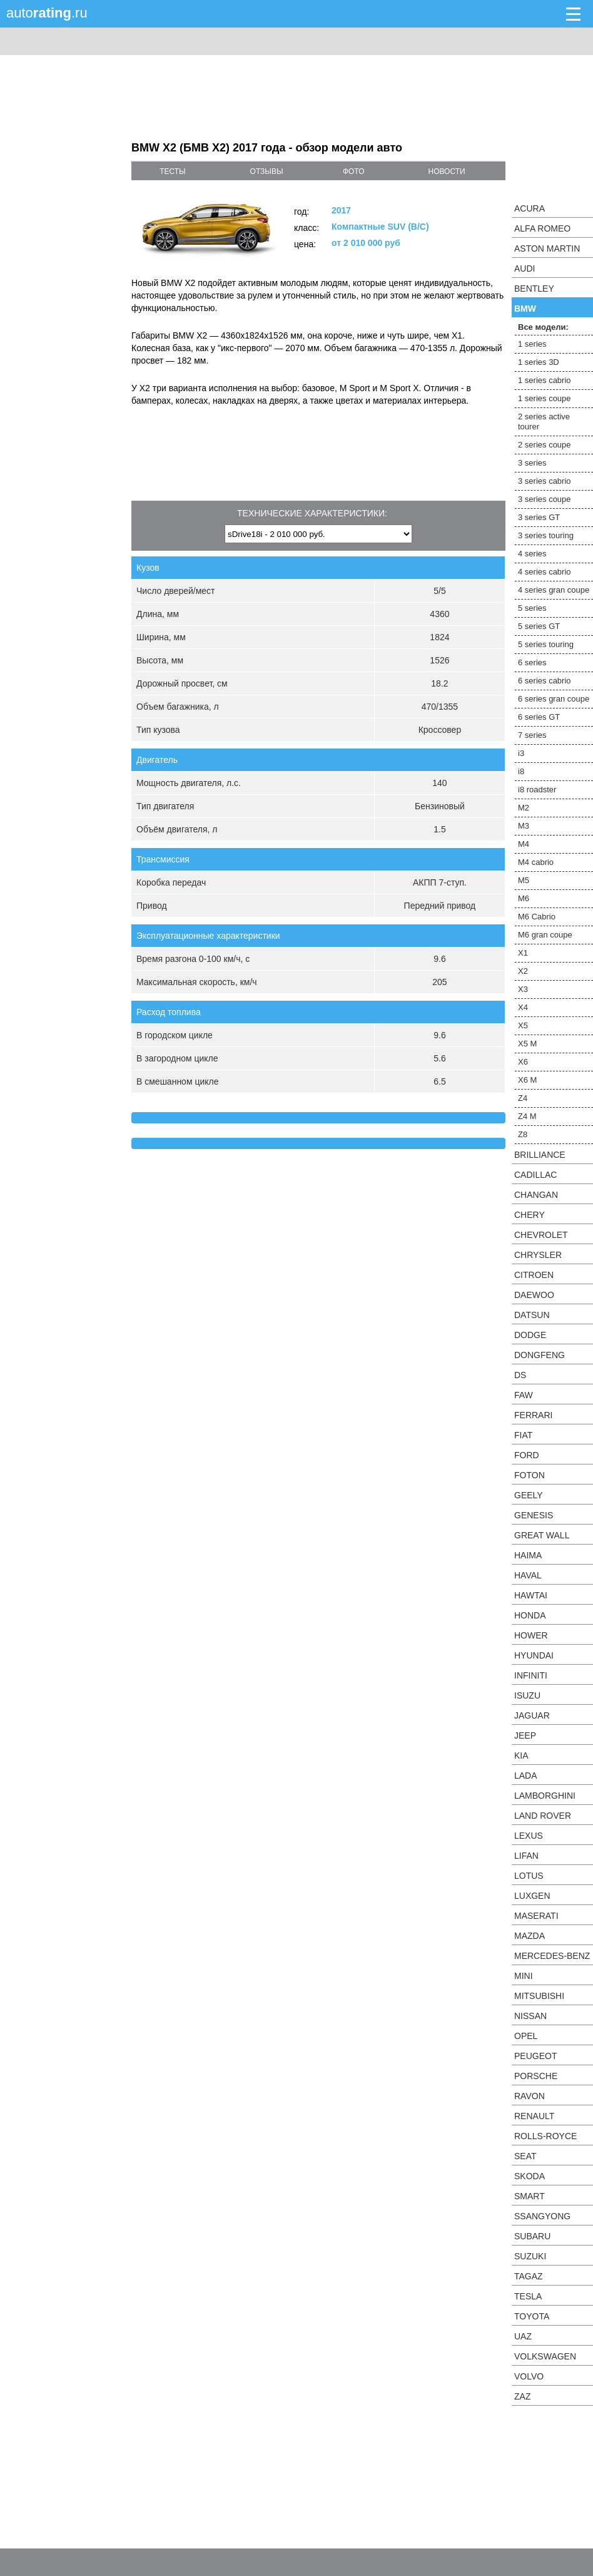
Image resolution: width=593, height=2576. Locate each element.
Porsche (535, 2076)
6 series (532, 662)
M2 (523, 807)
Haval (528, 1575)
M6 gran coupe (545, 934)
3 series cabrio (544, 481)
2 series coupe (544, 444)
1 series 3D (538, 362)
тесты (173, 171)
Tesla (528, 2296)
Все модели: (543, 327)
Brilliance (539, 1155)
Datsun (532, 1315)
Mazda (529, 1936)
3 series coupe (544, 499)
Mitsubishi (539, 1996)
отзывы (266, 171)
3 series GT (539, 517)
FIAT (523, 1435)
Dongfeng (539, 1355)
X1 (523, 953)
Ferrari (533, 1415)
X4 (523, 1007)
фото (354, 171)
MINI (523, 1976)
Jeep (525, 1735)
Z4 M (527, 1116)
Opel (525, 2036)
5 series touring (546, 644)
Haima (528, 1555)
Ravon (529, 2096)
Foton (529, 1475)
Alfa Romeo (542, 228)
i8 (521, 771)
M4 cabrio (536, 862)
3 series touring (546, 535)
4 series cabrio (544, 571)
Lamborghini (544, 1796)
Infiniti (530, 1675)
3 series (532, 463)
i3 (521, 753)
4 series (532, 553)
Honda (530, 1615)
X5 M (527, 1043)
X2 (523, 971)
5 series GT (539, 626)
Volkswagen (545, 2356)
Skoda (529, 2176)
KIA (521, 1756)
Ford (526, 1455)
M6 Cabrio (536, 916)
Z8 (522, 1134)
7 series (532, 735)
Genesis (533, 1515)
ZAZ (522, 2396)
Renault (534, 2116)
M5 (523, 880)
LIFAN (526, 1856)
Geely (528, 1495)
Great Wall (541, 1535)
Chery (529, 1215)
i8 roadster (537, 789)
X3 (523, 989)
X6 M (527, 1080)
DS (520, 1375)
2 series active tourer (544, 421)
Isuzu (527, 1695)
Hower (531, 1635)
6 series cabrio (544, 680)
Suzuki (530, 2256)
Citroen (534, 1275)
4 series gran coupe (553, 590)
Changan (536, 1195)
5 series (532, 608)
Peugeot (535, 2056)
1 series (532, 344)
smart (529, 2196)
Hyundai (534, 1655)
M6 (523, 898)
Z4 (522, 1098)
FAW (523, 1395)
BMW (525, 309)
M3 (523, 826)
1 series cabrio (544, 380)
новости (446, 171)
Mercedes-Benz (552, 1956)
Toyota (531, 2316)
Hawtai (530, 1595)
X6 (523, 1061)
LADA (525, 1776)
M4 (523, 844)
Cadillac (535, 1175)
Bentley (534, 289)
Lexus (528, 1836)
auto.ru (47, 13)
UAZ (523, 2336)
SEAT (525, 2156)
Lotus (529, 1876)
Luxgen (532, 1896)
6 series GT (539, 717)
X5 (523, 1025)
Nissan (530, 2016)
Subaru (532, 2236)
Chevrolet (541, 1235)
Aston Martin (547, 248)
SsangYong (542, 2216)
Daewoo (534, 1295)
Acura (529, 208)
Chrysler (538, 1255)
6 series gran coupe (553, 698)
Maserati (536, 1916)
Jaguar (532, 1715)
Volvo (529, 2376)
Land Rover (542, 1816)
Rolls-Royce (545, 2136)
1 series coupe (544, 398)
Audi (524, 268)
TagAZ (528, 2276)
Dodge (530, 1335)
